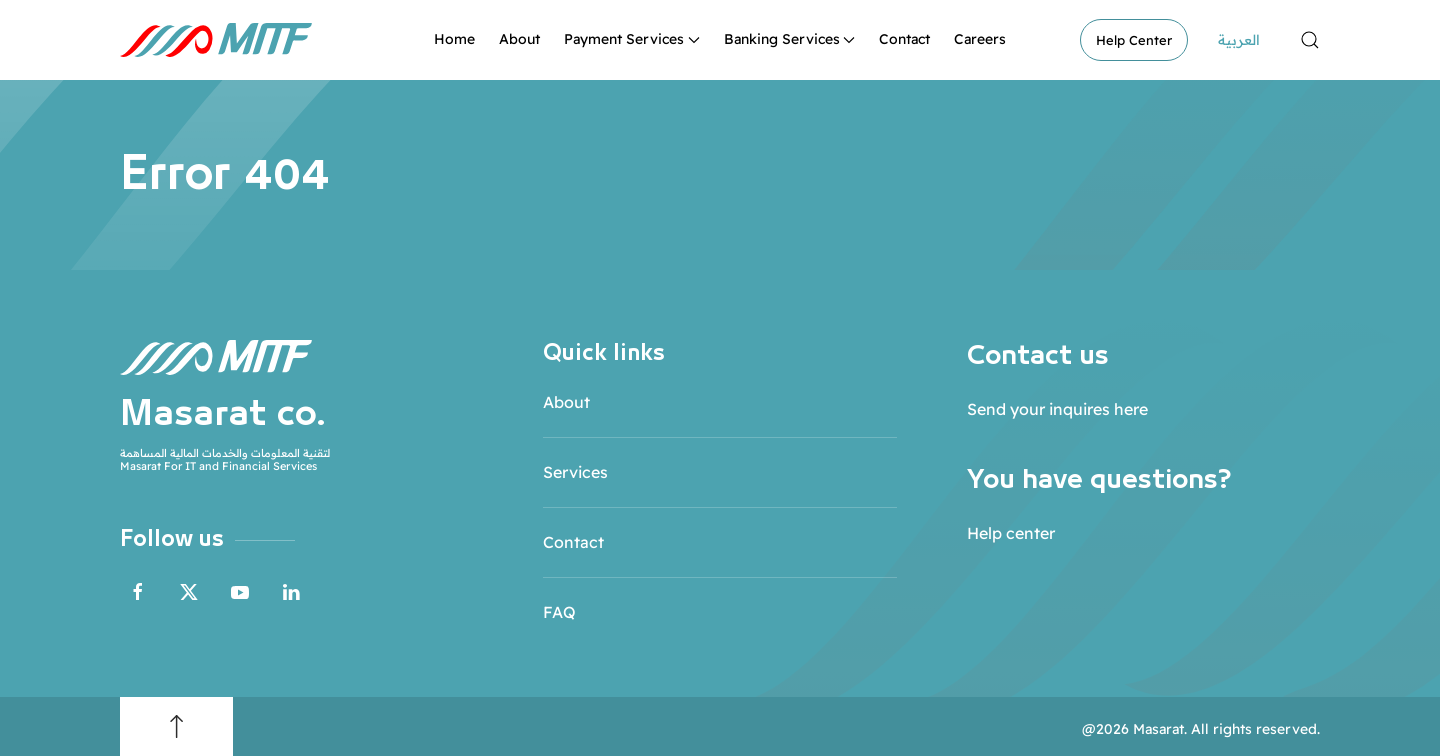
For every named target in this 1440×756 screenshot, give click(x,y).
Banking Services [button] (790, 39)
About (519, 39)
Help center (1011, 533)
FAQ (559, 612)
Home (454, 39)
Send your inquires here (1057, 409)
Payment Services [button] (632, 39)
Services (575, 472)
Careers (980, 39)
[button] (1310, 40)
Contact (904, 39)
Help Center (1134, 40)
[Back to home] (216, 40)
